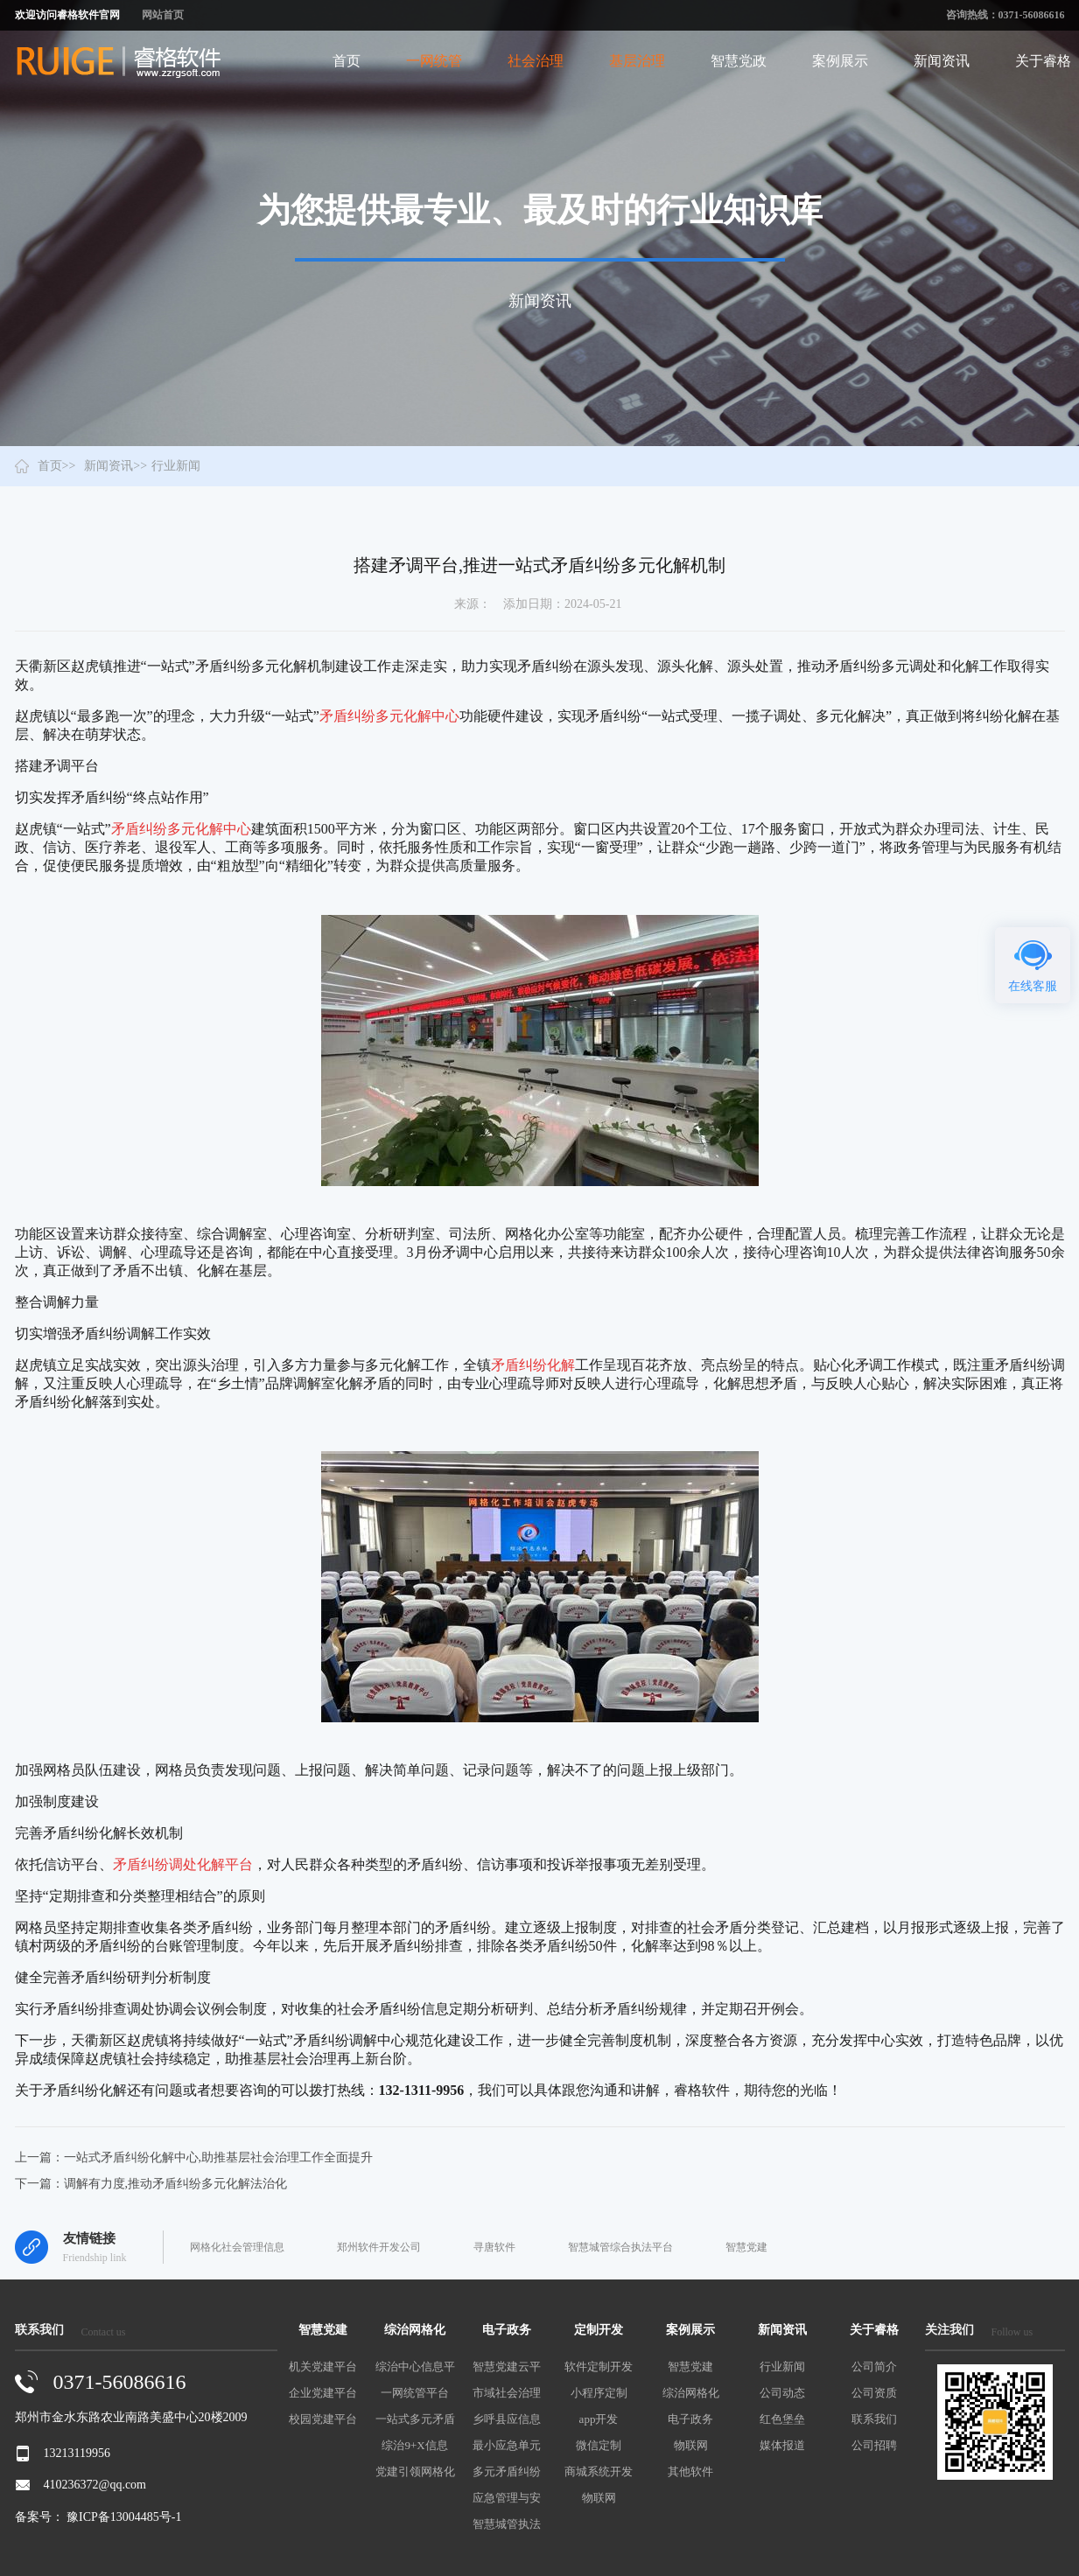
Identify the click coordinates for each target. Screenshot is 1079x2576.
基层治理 (637, 60)
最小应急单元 (507, 2445)
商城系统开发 (598, 2471)
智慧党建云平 (507, 2366)
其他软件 (690, 2471)
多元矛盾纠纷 (507, 2471)
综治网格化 (690, 2392)
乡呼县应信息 (507, 2419)
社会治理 (536, 60)
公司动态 (782, 2392)
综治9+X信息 (414, 2445)
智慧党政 (739, 60)
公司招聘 (874, 2445)
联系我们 (874, 2419)
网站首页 (163, 15)
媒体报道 (782, 2445)
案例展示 (840, 60)
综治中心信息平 (415, 2366)
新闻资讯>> (115, 465)
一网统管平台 (415, 2392)
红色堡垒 (782, 2419)
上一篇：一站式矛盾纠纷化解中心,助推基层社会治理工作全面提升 (194, 2157)
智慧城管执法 (507, 2524)
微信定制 (598, 2445)
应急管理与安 (507, 2497)
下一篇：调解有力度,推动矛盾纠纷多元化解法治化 (151, 2183)
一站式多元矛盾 (415, 2419)
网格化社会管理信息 (237, 2247)
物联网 (599, 2497)
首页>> (57, 465)
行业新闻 (782, 2366)
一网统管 (434, 60)
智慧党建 (746, 2247)
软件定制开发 (598, 2366)
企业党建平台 (323, 2392)
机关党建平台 (323, 2366)
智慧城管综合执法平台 (620, 2247)
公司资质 (874, 2392)
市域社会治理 (507, 2392)
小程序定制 (599, 2392)
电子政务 (690, 2419)
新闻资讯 (942, 60)
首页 (347, 60)
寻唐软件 (494, 2247)
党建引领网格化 (415, 2471)
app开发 (599, 2419)
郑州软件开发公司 (379, 2247)
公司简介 (874, 2366)
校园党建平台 (323, 2419)
